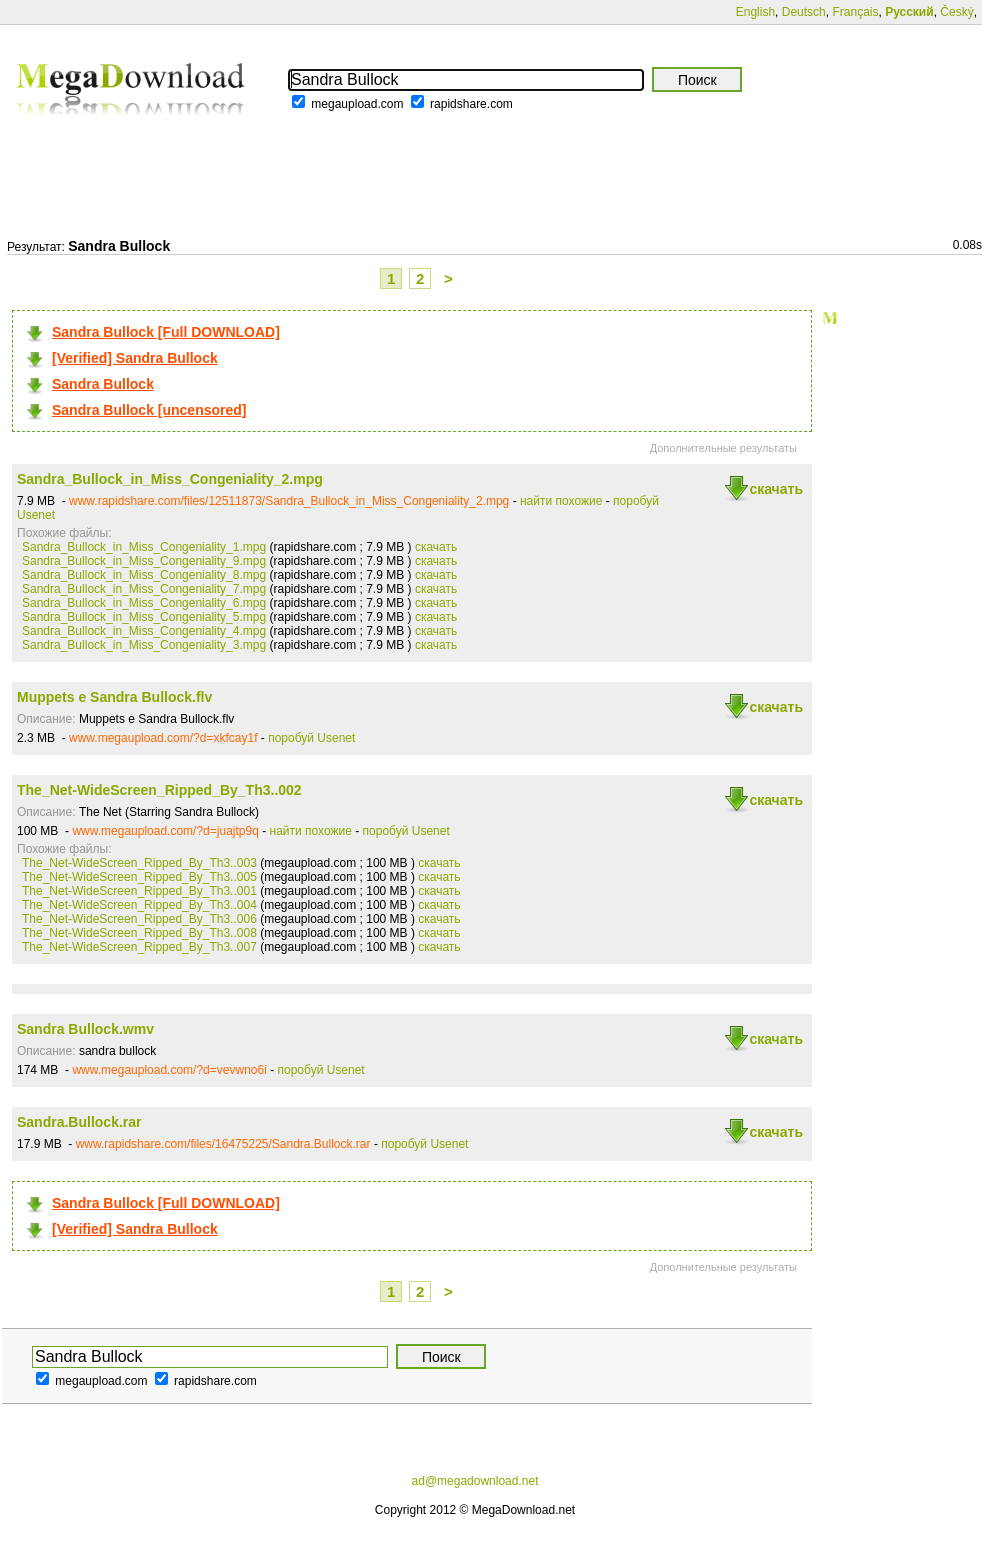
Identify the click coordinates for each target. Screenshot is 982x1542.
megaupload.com (357, 104)
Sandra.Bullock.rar (79, 1122)
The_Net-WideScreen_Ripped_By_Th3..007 (139, 947)
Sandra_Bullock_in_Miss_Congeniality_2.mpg (170, 479)
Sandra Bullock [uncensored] (149, 410)
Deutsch (804, 12)
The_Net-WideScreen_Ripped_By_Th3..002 (159, 790)
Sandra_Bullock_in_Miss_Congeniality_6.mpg (144, 603)
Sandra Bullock (103, 384)
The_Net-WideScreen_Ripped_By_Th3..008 (139, 933)
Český (956, 12)
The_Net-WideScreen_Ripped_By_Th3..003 (139, 863)
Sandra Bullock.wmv (85, 1029)
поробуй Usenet (311, 738)
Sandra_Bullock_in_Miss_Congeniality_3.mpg (144, 645)
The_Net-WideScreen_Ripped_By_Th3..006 (139, 919)
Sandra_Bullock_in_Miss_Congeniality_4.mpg (144, 631)
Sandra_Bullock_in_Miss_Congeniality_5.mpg (144, 617)
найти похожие (561, 501)
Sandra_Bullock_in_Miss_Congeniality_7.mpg (144, 589)
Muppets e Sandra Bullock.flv (114, 697)
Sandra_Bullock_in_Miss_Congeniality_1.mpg (144, 547)
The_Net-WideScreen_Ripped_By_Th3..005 (139, 877)
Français (855, 12)
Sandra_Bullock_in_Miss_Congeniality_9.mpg (144, 561)
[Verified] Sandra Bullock (135, 358)
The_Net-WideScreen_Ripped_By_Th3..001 (139, 891)
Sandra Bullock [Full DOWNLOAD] (166, 332)
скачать (776, 489)
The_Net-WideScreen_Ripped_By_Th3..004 (139, 905)
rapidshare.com (471, 104)
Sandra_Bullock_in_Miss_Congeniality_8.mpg (144, 575)
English (755, 12)
